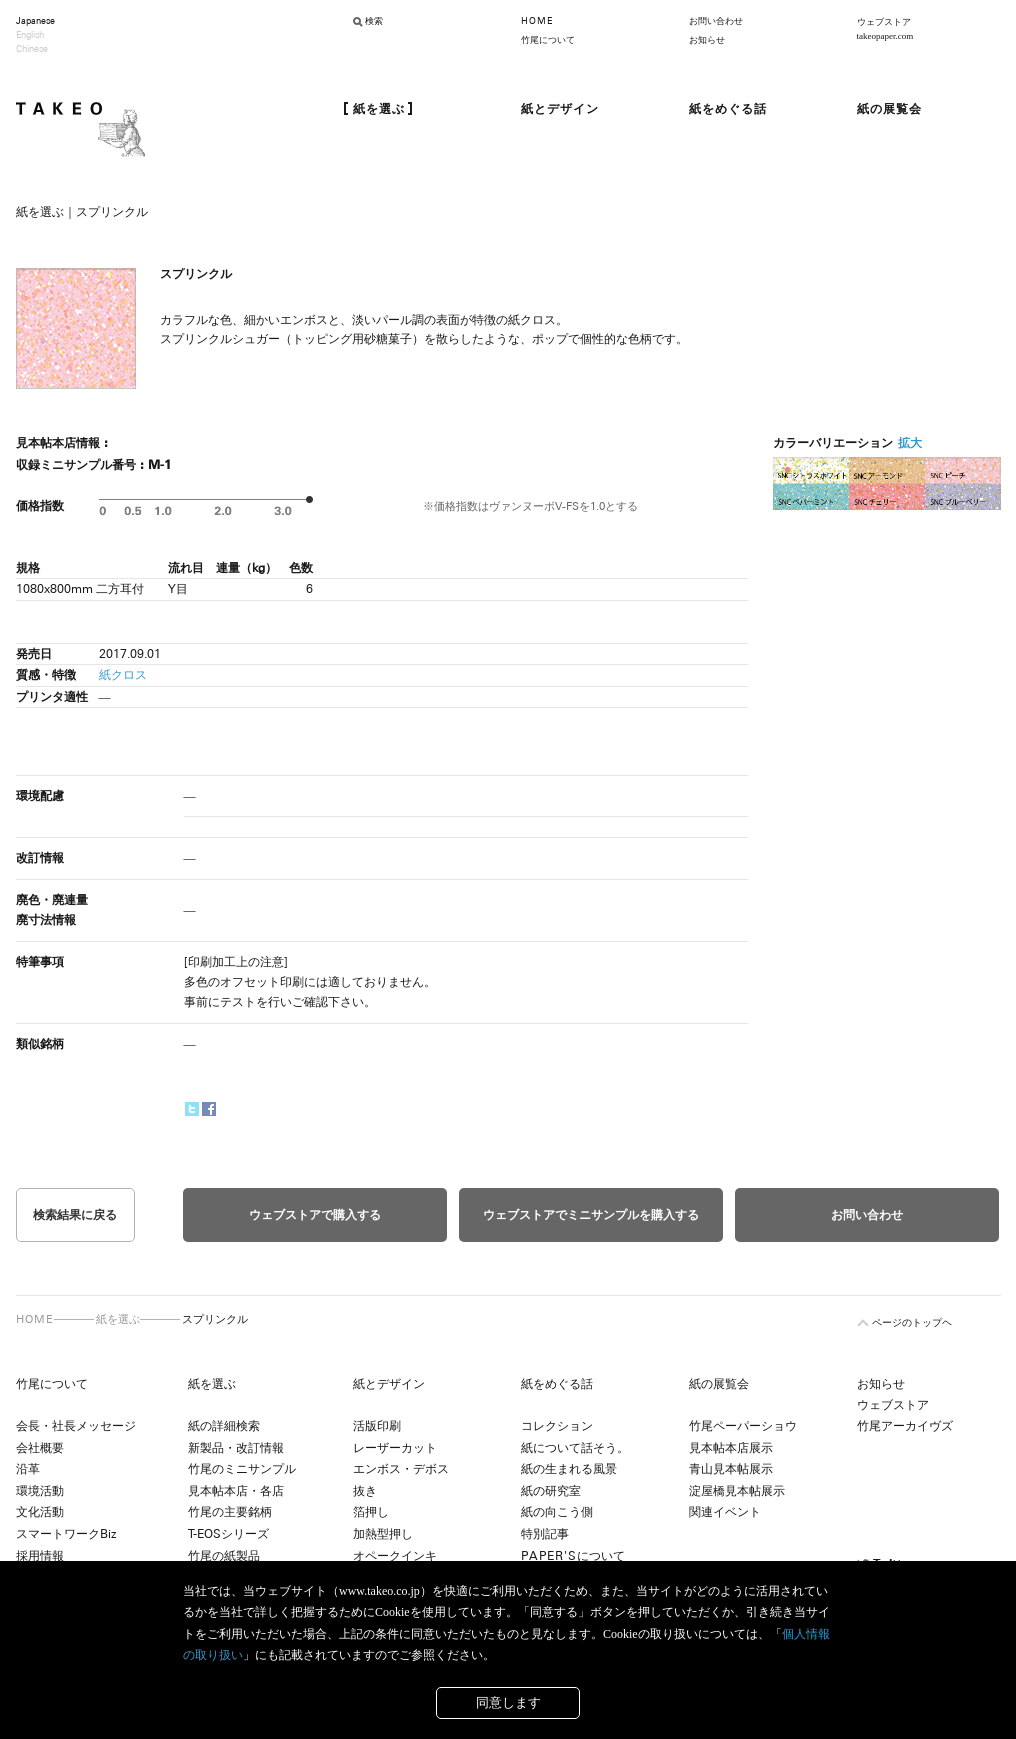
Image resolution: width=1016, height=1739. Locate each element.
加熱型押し (383, 1534)
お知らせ (707, 40)
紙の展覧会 (719, 1384)
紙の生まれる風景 (569, 1469)
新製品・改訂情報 (236, 1448)
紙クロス (123, 675)
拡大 (910, 443)
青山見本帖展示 (731, 1469)
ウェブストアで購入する (315, 1215)
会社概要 (40, 1448)
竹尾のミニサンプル (242, 1469)
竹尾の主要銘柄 (230, 1512)
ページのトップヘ (912, 1322)
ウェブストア (893, 1405)
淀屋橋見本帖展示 (737, 1491)
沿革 (28, 1469)
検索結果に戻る (75, 1215)
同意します (508, 1702)
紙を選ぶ (118, 1319)
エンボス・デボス (401, 1469)
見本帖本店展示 (731, 1448)
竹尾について (548, 40)
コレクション (557, 1426)
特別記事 (545, 1534)
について (573, 1556)
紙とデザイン (389, 1384)
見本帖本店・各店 (236, 1491)
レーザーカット (395, 1448)
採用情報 (40, 1556)
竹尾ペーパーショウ (743, 1426)
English (30, 35)
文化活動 (40, 1512)
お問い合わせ (716, 21)
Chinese (32, 49)
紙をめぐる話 (557, 1384)
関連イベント (725, 1512)
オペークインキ (395, 1556)
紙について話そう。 (575, 1448)
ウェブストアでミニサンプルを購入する (591, 1215)
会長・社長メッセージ (76, 1426)
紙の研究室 (551, 1491)
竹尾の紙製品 (224, 1556)
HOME (537, 21)
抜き (365, 1491)
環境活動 (40, 1491)
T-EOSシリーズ (228, 1534)
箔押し (371, 1512)
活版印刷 (377, 1426)
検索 (374, 21)
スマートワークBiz (66, 1534)
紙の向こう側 (557, 1512)
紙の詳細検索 (224, 1426)
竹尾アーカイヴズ (905, 1426)
